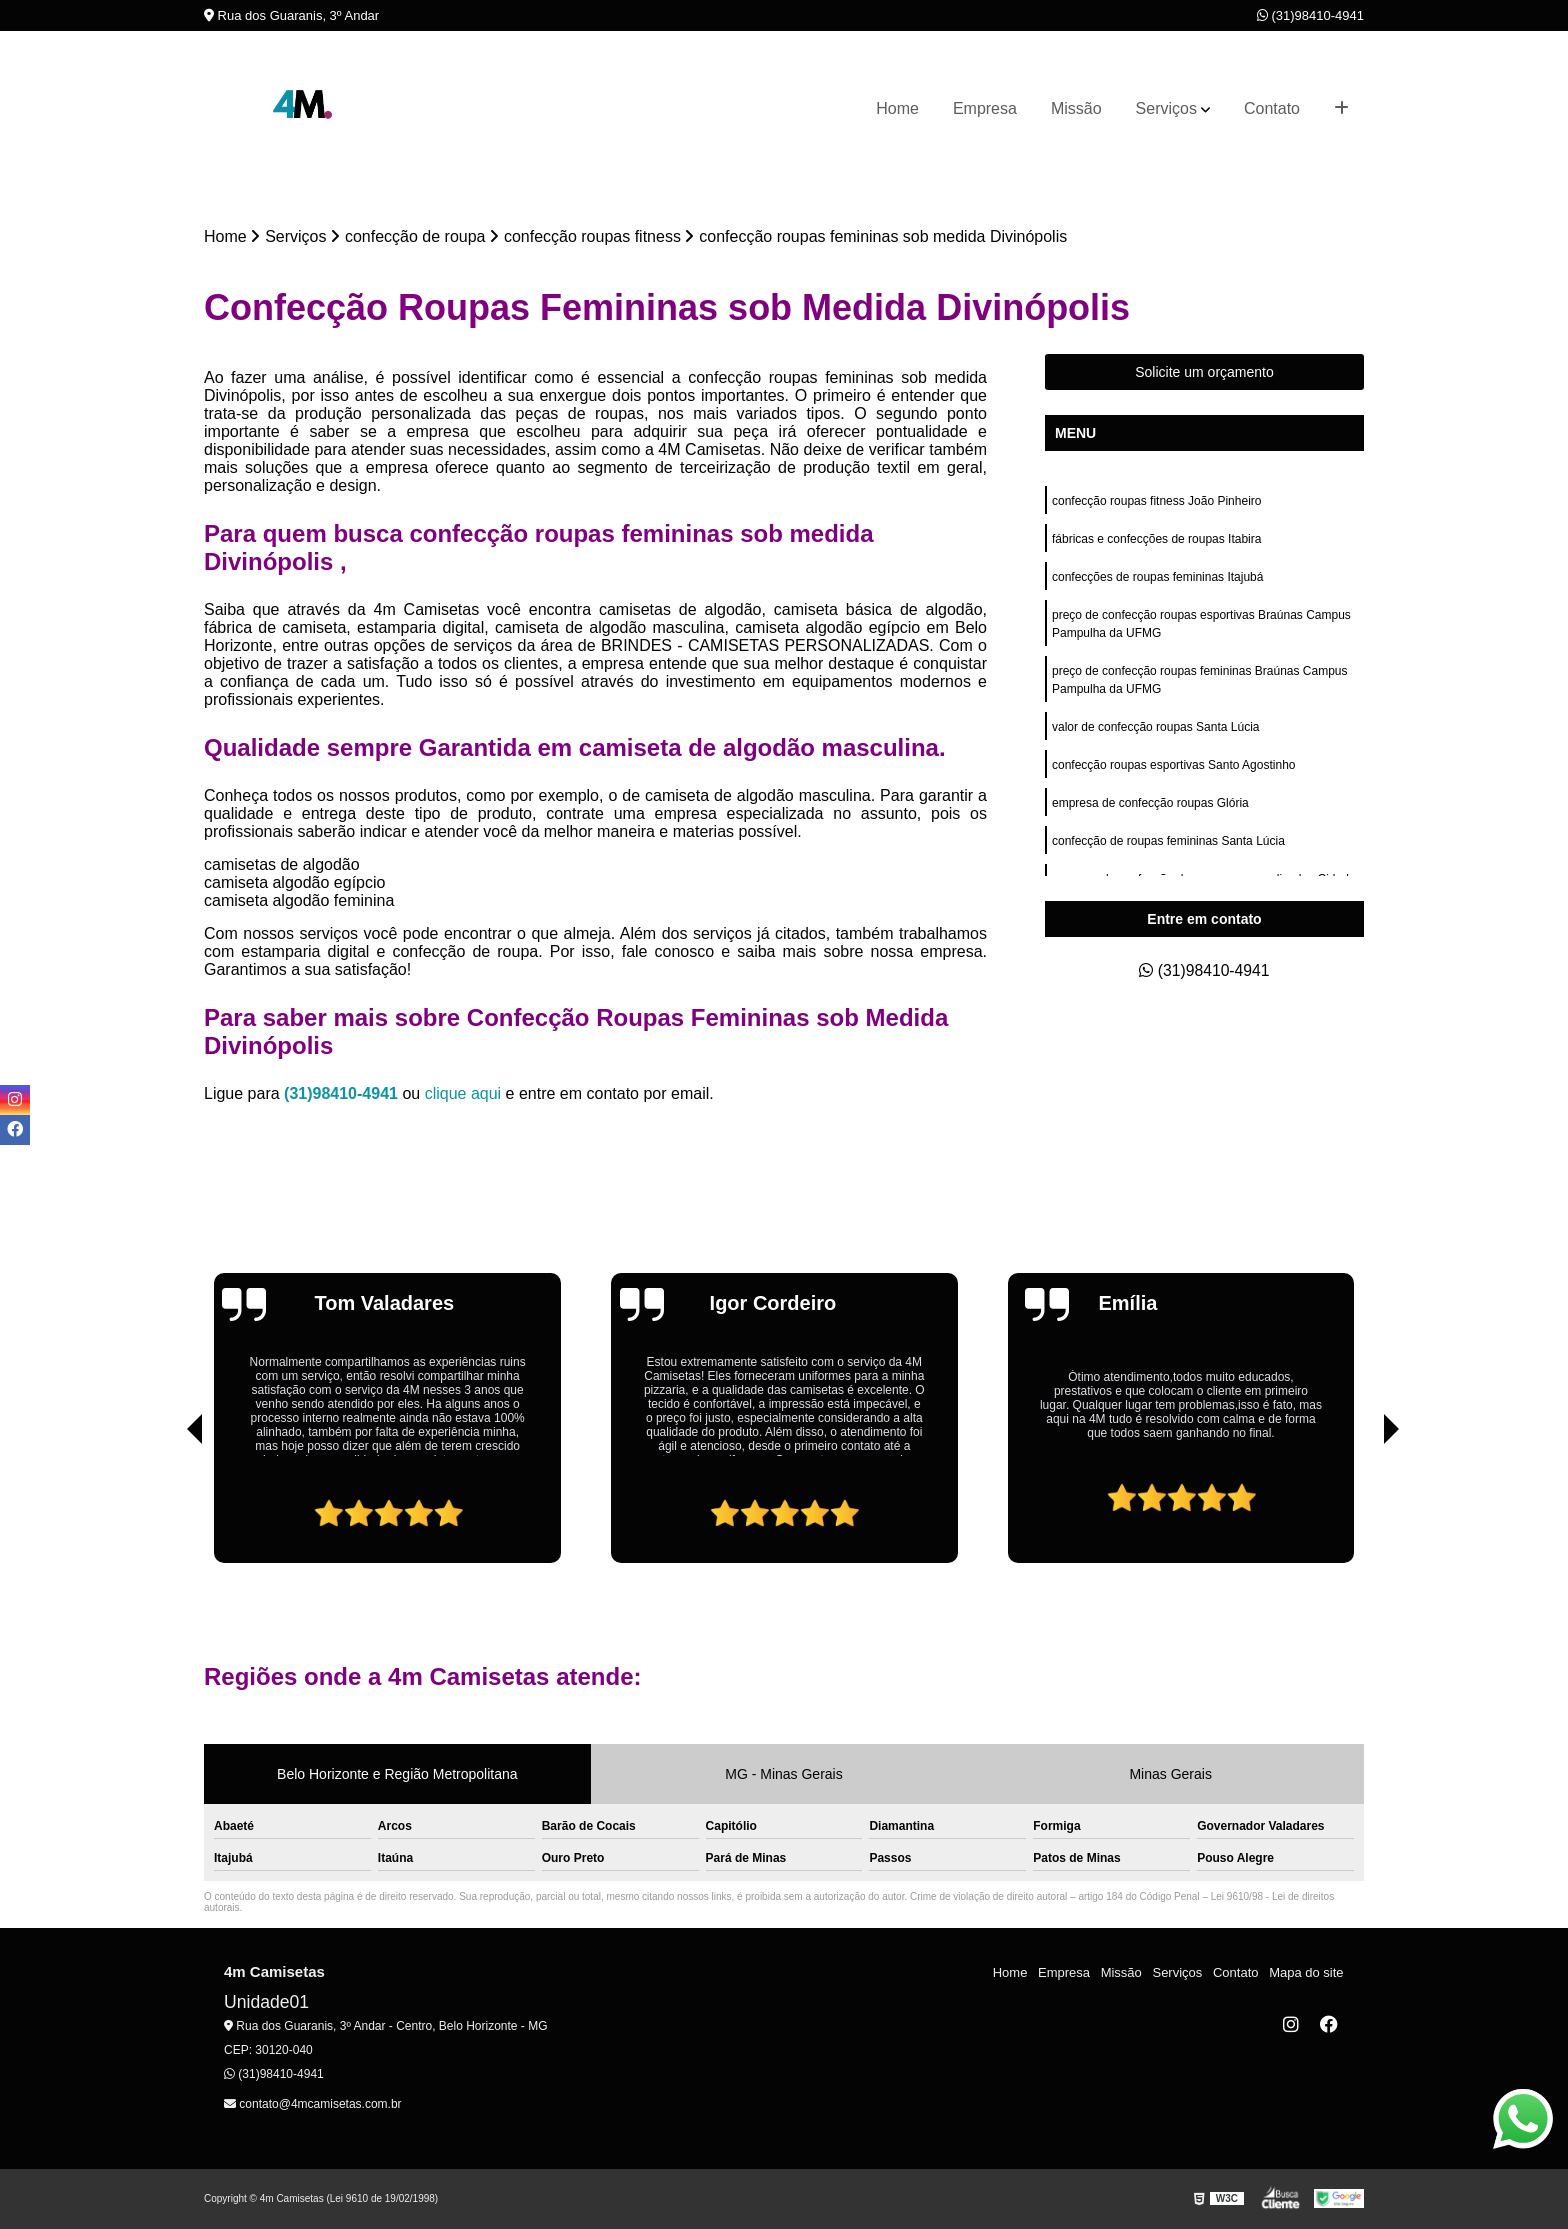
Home (897, 108)
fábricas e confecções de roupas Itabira (1156, 539)
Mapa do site (1306, 1972)
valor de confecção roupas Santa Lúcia (1155, 727)
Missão (1076, 108)
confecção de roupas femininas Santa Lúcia (1168, 841)
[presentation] (167, 1506)
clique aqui (463, 1093)
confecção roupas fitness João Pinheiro (1156, 501)
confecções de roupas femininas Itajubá (1157, 577)
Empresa (985, 108)
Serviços (1166, 108)
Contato (1272, 108)
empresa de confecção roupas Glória (1150, 803)
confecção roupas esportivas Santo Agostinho (1174, 765)
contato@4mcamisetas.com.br (313, 2104)
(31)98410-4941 (1310, 15)
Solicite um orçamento (1204, 372)
